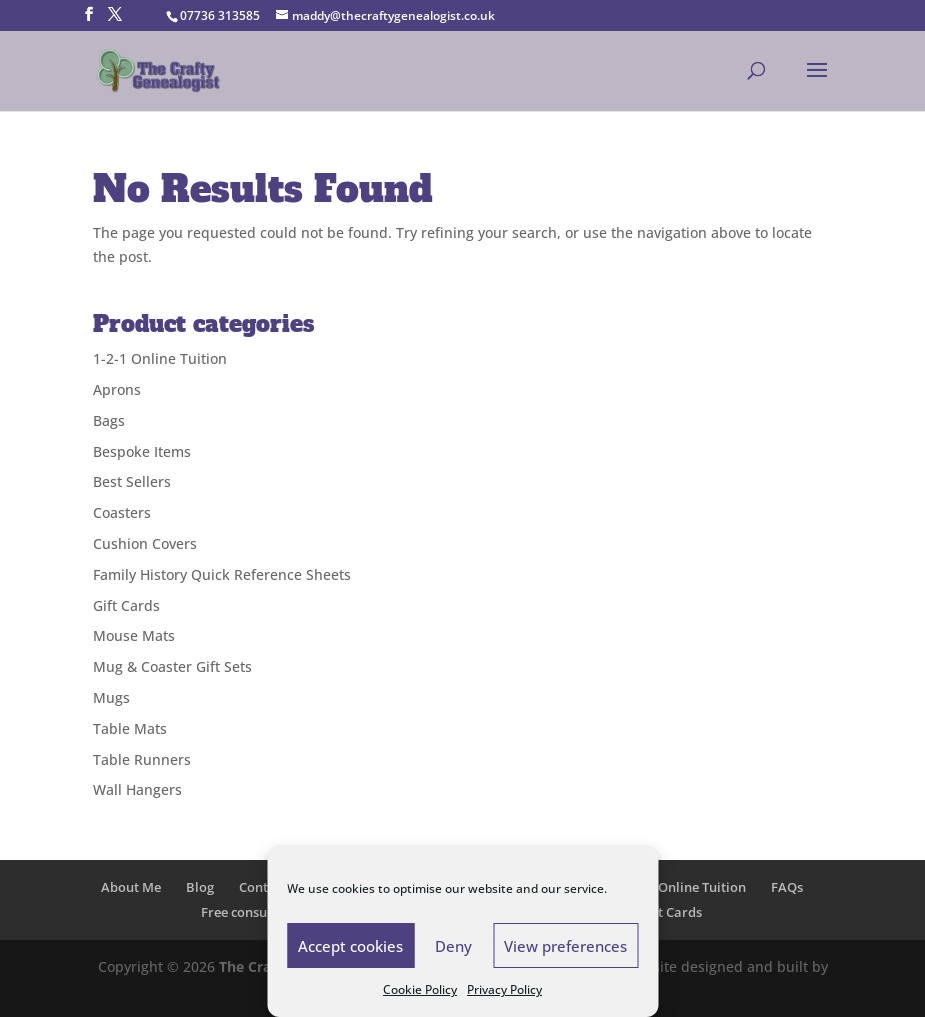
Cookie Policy (420, 989)
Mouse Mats (134, 635)
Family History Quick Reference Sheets (222, 574)
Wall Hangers (137, 789)
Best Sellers (132, 481)
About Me (131, 887)
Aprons (117, 389)
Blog (200, 887)
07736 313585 (220, 15)
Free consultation (255, 912)
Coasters (122, 512)
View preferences (565, 946)
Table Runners (142, 759)
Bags (109, 420)
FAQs (787, 887)
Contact (263, 887)
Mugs (111, 697)
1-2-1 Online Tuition (160, 358)
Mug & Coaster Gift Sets (172, 666)
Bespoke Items (142, 451)
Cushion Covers (145, 543)
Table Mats (130, 728)
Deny (453, 946)
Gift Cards (126, 605)
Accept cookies (350, 946)
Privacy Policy (504, 989)
